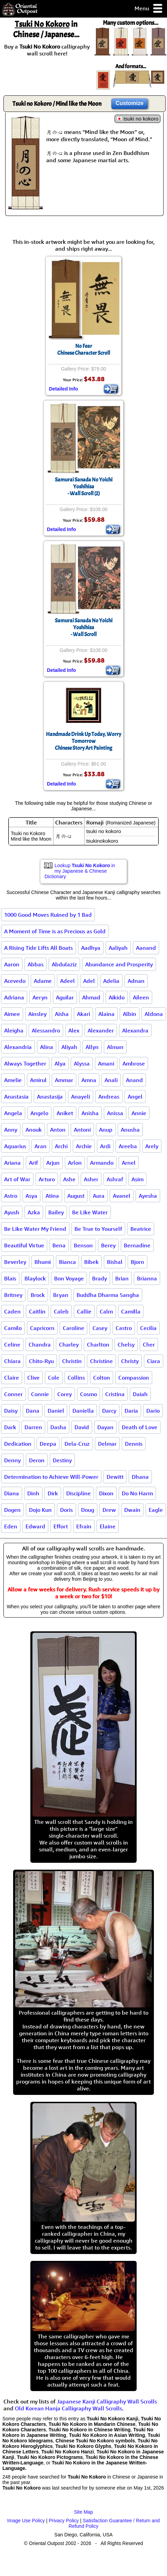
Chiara (12, 1361)
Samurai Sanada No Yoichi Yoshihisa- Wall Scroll (83, 627)
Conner (13, 1394)
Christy (130, 1361)
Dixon (106, 1493)
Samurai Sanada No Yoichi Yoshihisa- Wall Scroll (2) (83, 486)
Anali (111, 1080)
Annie (138, 1113)
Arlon (75, 1162)
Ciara (153, 1361)
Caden (12, 1311)
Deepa (48, 1443)
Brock (38, 1294)
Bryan (60, 1294)
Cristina (115, 1394)
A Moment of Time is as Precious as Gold (55, 931)
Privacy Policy (64, 2520)
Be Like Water (90, 1212)
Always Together (25, 1063)
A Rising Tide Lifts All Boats (38, 947)
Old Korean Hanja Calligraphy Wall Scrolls (68, 2408)
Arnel (129, 1162)
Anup (105, 1129)
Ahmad (91, 997)
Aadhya (90, 947)
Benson (83, 1245)
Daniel (56, 1410)
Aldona (154, 1013)
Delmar (107, 1443)
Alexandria (18, 1046)
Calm (106, 1311)
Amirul (38, 1080)
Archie (84, 1146)
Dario (153, 1410)
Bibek (91, 1261)
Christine (101, 1361)
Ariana (12, 1162)
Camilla (130, 1311)
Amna (88, 1080)
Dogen (12, 1509)
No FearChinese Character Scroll (83, 349)
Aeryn (40, 997)
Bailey (56, 1212)
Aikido (117, 997)
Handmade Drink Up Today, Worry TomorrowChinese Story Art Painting (83, 741)
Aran (41, 1146)
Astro (10, 1195)
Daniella (83, 1410)
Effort (60, 1526)
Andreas (108, 1096)
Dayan (105, 1427)
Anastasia (16, 1096)
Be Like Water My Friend (35, 1228)
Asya (31, 1195)
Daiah (140, 1394)
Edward (35, 1526)
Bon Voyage (69, 1278)
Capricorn (42, 1328)
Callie (84, 1311)
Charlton (98, 1344)
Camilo (13, 1328)
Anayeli (80, 1096)
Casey (99, 1328)
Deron (37, 1460)
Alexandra (135, 1030)
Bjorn (137, 1261)
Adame (43, 980)
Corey (64, 1394)
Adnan (136, 980)
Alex (73, 1030)
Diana (11, 1493)
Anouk (34, 1129)
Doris (66, 1509)
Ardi (105, 1146)
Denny (12, 1460)
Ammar (64, 1080)
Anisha (90, 1113)
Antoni (82, 1129)
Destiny (62, 1460)
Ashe (69, 1179)
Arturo (47, 1179)
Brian (122, 1278)
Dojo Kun (40, 1509)
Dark (10, 1427)
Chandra (40, 1344)
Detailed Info (63, 389)
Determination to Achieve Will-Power (51, 1476)
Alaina (106, 1013)
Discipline (78, 1493)
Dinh (33, 1493)
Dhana (140, 1476)
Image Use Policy (26, 2520)
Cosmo (88, 1394)
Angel (135, 1096)
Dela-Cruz (77, 1443)
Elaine (108, 1526)
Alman (115, 1046)
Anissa (115, 1113)
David (82, 1427)
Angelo (39, 1113)
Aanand (146, 947)
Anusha (130, 1129)
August (76, 1195)
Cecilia (148, 1328)
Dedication (17, 1443)
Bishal (114, 1261)
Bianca (67, 1261)
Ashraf (115, 1179)
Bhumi (43, 1261)
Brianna (147, 1278)
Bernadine (137, 1245)
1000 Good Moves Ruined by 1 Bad (48, 914)
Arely (151, 1146)
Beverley (15, 1261)
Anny (10, 1129)
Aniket (65, 1113)
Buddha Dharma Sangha (108, 1294)
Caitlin (37, 1311)
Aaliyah (118, 947)
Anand (134, 1080)
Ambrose (133, 1063)
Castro (124, 1328)
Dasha (58, 1427)
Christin (72, 1361)
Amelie (13, 1080)
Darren (33, 1427)
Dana (32, 1410)
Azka (34, 1212)
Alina (46, 1046)
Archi (61, 1146)
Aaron (11, 964)
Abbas (35, 964)
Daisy (11, 1410)
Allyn (92, 1046)
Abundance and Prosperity (119, 964)
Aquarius (15, 1146)
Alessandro (46, 1030)
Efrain (83, 1526)
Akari (83, 1013)
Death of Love (139, 1427)
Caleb (61, 1311)
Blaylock (35, 1278)
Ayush (11, 1212)
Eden (10, 1526)
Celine (12, 1344)
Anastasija (50, 1096)
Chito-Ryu (41, 1361)
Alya (60, 1063)
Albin (129, 1013)
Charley (69, 1344)
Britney (13, 1294)
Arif (33, 1162)
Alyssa (82, 1063)
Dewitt (115, 1476)
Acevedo (15, 980)
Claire (11, 1377)
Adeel (67, 980)
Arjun (53, 1162)
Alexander (101, 1030)
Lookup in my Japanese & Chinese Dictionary (80, 871)
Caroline (73, 1328)
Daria (131, 1410)
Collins (76, 1377)
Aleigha (13, 1030)
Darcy (109, 1410)
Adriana (14, 997)
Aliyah (69, 1046)
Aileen (141, 997)
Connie (40, 1394)
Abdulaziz (64, 964)
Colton (101, 1377)
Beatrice (140, 1228)
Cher (149, 1344)
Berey (108, 1245)
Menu (149, 9)
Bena (59, 1245)
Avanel (121, 1195)
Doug (87, 1509)
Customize (130, 103)
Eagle (156, 1509)
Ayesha (148, 1195)
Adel (89, 980)
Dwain (132, 1509)
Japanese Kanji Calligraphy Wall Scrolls (107, 2401)
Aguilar (65, 997)
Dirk (53, 1493)
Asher (91, 1179)
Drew (109, 1509)
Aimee (12, 1013)
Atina (52, 1195)
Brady (99, 1278)
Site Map (83, 2512)
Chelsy (126, 1344)
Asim (137, 1179)
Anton (58, 1129)
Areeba (128, 1146)
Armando (102, 1162)
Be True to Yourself (98, 1228)
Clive (33, 1377)
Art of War (17, 1179)
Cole (53, 1377)
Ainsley (37, 1013)
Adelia (111, 980)
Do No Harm (137, 1493)
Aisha (62, 1013)
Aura (99, 1195)
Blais (10, 1278)
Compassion (133, 1377)
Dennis (134, 1443)
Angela (13, 1113)
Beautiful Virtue (24, 1245)
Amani (106, 1063)
